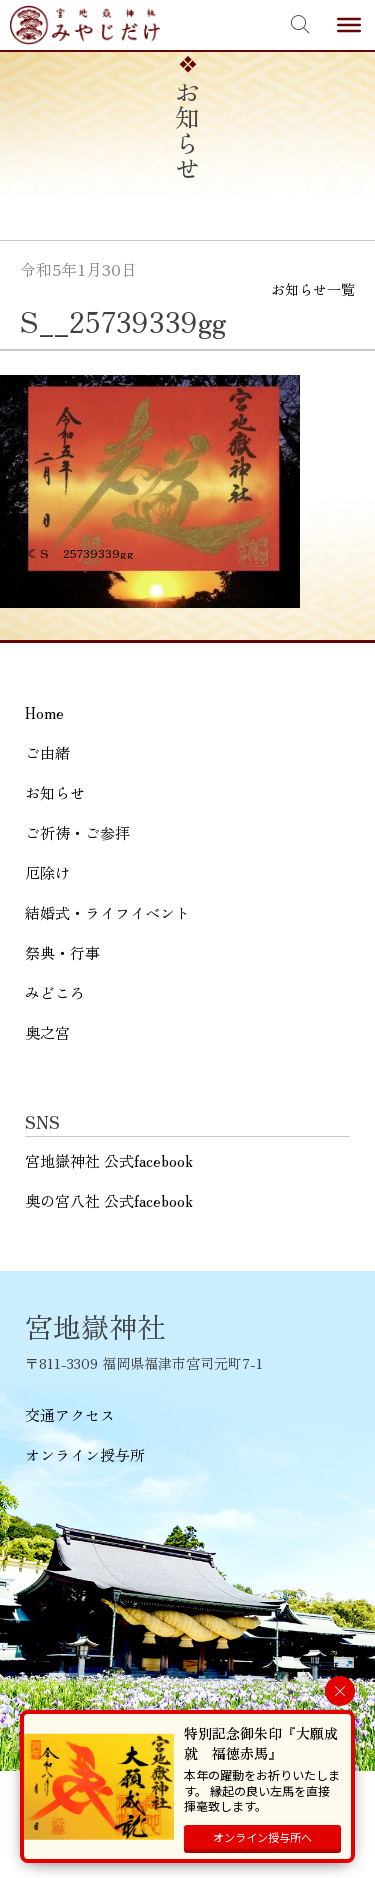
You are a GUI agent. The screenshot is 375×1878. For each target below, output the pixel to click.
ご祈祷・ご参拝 (77, 832)
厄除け (47, 872)
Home (44, 712)
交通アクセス (70, 1414)
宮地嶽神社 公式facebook (109, 1160)
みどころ (55, 992)
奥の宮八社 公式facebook (109, 1200)
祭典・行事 (62, 952)
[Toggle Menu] (349, 25)
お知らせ (55, 792)
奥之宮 (47, 1032)
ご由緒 (47, 752)
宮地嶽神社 (85, 25)
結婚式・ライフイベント (107, 912)
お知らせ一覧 (313, 289)
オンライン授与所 (85, 1454)
